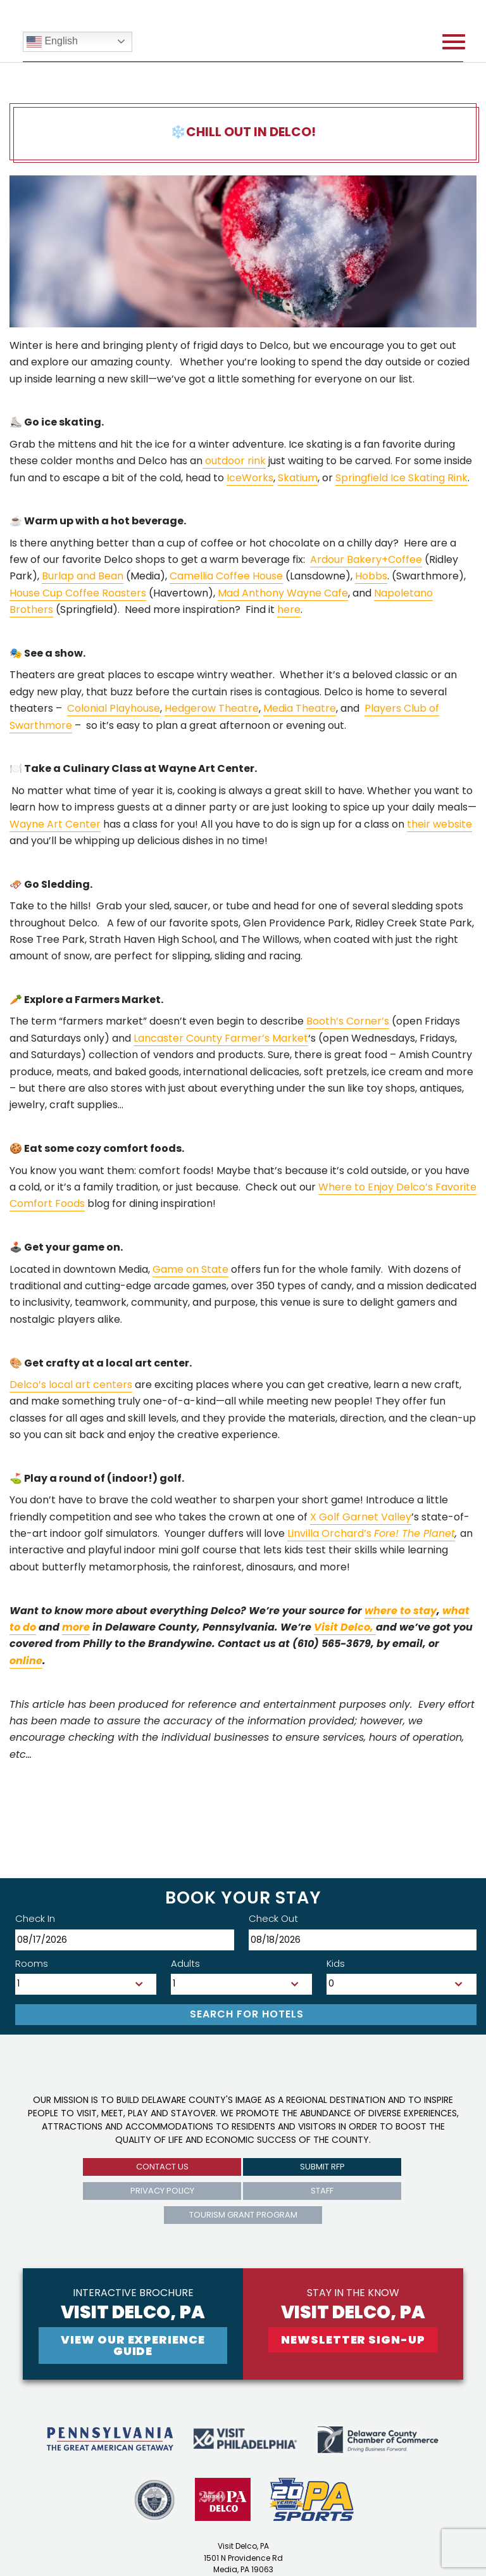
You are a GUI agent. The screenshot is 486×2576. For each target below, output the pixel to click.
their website (439, 824)
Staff (322, 2191)
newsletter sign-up (353, 2339)
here (289, 609)
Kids (336, 1963)
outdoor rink (234, 460)
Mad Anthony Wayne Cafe (283, 593)
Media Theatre (299, 708)
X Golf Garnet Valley (360, 1517)
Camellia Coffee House (226, 576)
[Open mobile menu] (453, 41)
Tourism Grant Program (243, 2215)
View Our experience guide (132, 2345)
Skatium (298, 477)
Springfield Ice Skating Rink (401, 477)
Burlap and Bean (82, 576)
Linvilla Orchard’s (371, 1533)
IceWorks (250, 477)
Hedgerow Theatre (212, 708)
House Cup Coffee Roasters (77, 593)
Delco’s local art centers (70, 1384)
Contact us (162, 2167)
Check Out (273, 1918)
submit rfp (322, 2167)
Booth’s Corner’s (347, 1021)
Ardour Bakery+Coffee (366, 559)
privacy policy (162, 2191)
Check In (35, 1918)
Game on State (190, 1269)
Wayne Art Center (55, 824)
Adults (185, 1963)
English (52, 41)
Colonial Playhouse (113, 708)
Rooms (31, 1963)
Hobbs (371, 576)
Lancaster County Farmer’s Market (221, 1038)
